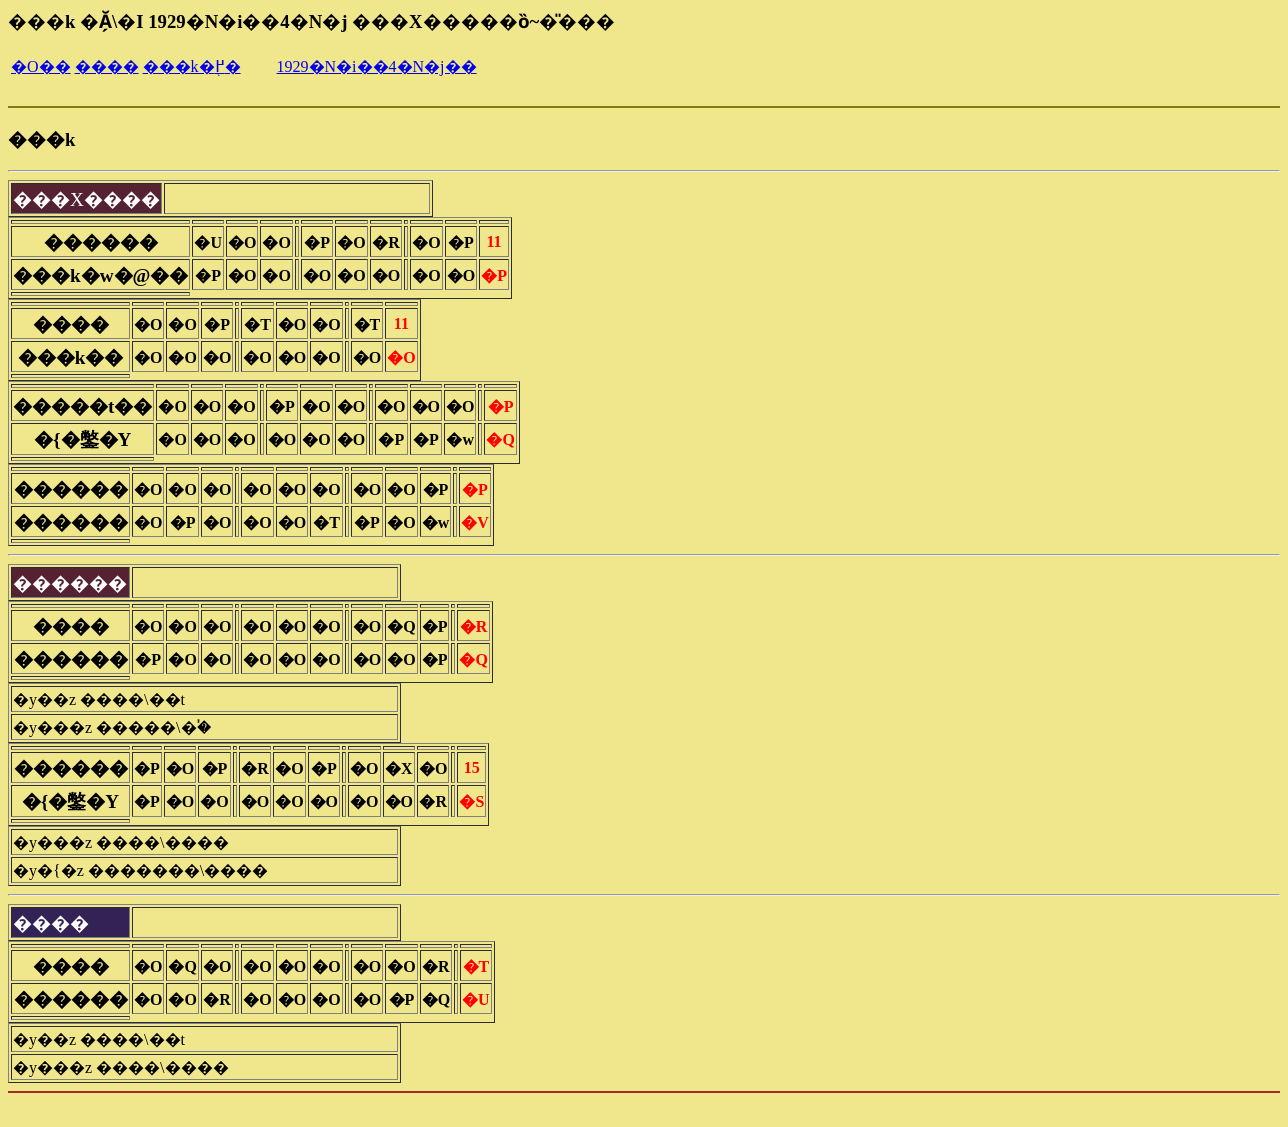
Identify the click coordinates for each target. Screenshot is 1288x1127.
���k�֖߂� (192, 66)
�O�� (41, 66)
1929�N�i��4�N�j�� (377, 66)
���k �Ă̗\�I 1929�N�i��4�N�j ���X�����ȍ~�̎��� (311, 21)
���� (107, 66)
